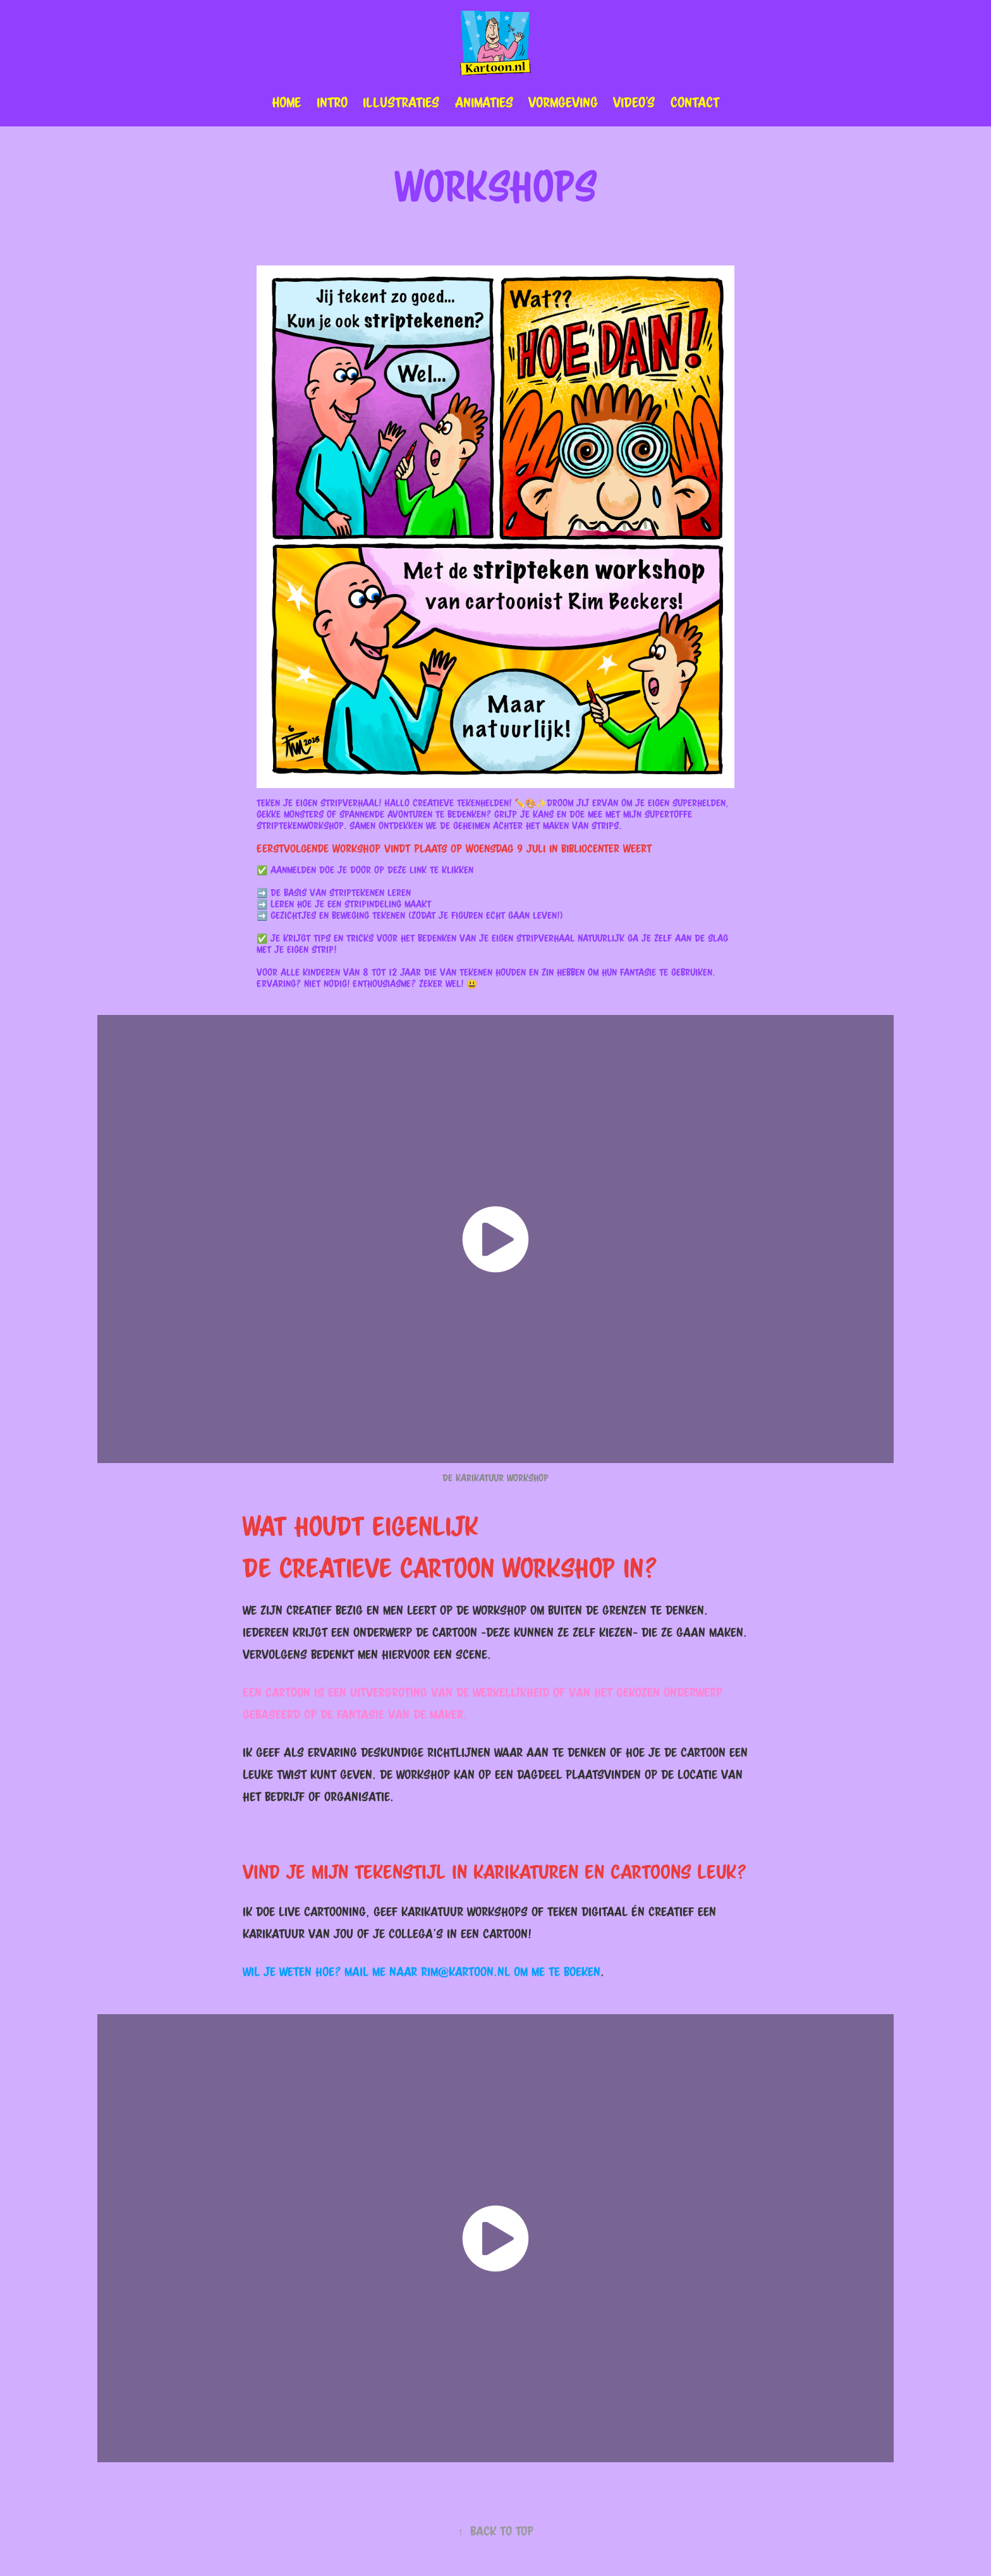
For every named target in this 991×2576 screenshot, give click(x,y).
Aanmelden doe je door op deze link (349, 870)
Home (286, 102)
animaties (484, 102)
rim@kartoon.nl (465, 1971)
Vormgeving (563, 102)
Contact (695, 102)
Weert (637, 848)
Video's (634, 102)
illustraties (401, 102)
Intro (332, 102)
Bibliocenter (590, 848)
